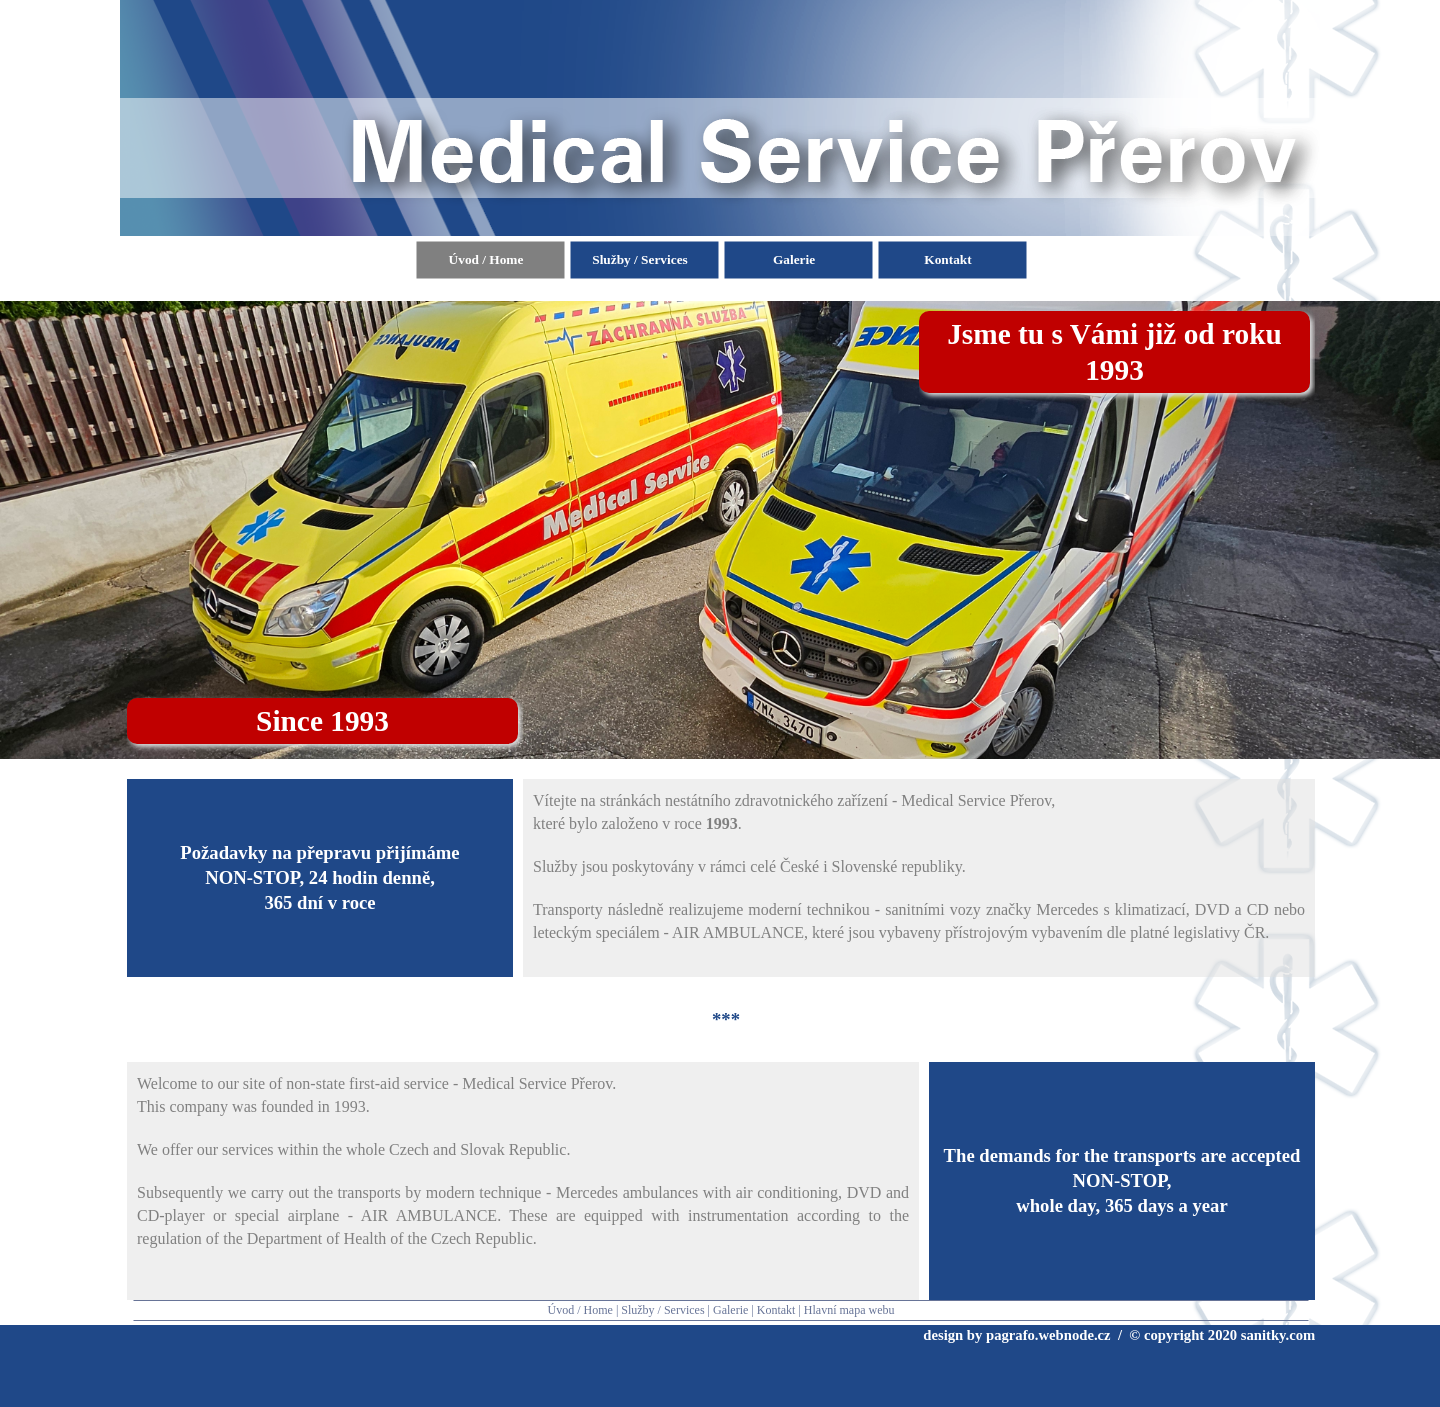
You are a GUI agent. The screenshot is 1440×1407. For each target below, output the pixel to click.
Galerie (730, 1310)
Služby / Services (662, 1310)
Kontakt (776, 1310)
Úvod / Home (580, 1310)
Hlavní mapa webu (849, 1310)
